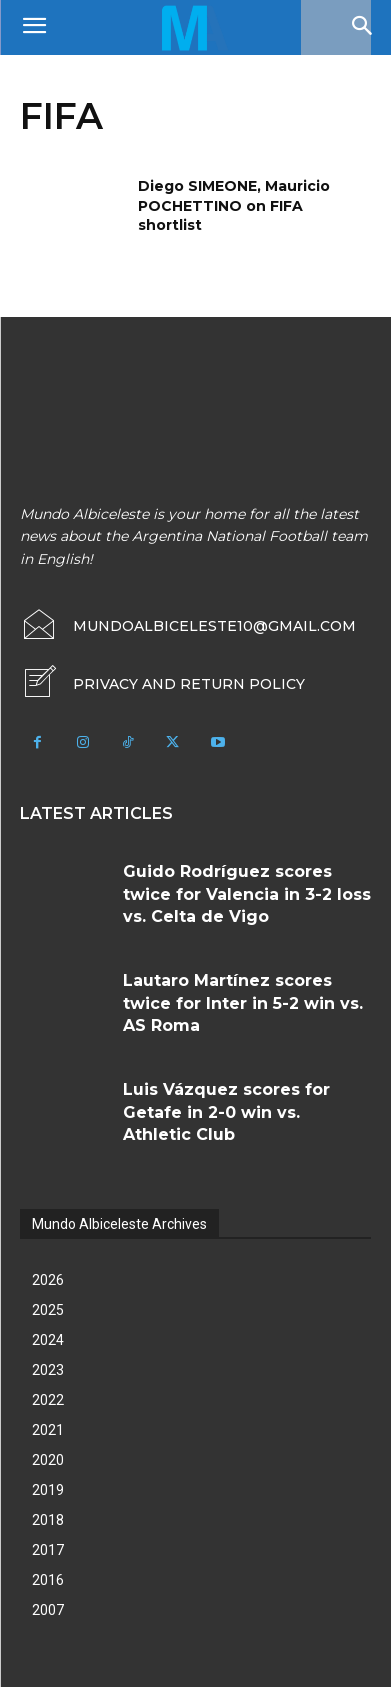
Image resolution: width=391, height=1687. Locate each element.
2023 (48, 1370)
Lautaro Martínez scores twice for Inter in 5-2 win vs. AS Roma (243, 1003)
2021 (48, 1430)
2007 (48, 1610)
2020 (48, 1460)
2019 (48, 1490)
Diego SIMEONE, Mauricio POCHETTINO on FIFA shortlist (234, 205)
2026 (48, 1280)
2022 (48, 1400)
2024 (48, 1340)
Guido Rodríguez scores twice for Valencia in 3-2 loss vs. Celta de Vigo (247, 894)
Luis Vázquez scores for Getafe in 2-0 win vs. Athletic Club (226, 1112)
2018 (48, 1520)
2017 (48, 1550)
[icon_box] (162, 684)
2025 (48, 1310)
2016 (48, 1580)
